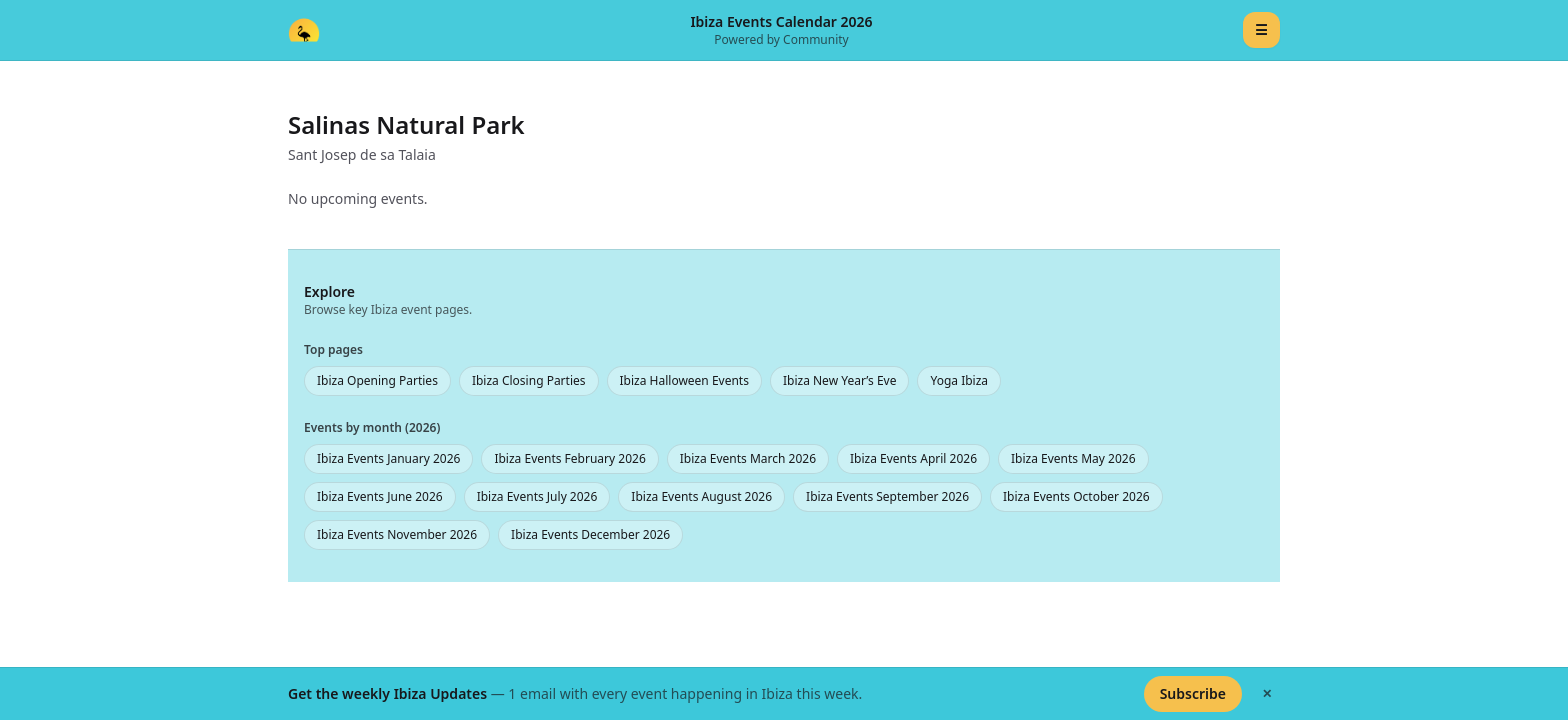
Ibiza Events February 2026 (569, 458)
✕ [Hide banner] (1267, 693)
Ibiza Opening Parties (377, 380)
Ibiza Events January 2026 (388, 458)
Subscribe (1193, 693)
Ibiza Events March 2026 (748, 458)
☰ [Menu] (1261, 29)
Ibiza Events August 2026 (701, 496)
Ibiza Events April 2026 (913, 458)
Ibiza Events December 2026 (590, 534)
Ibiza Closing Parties (529, 380)
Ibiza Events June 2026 (380, 496)
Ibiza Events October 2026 (1076, 496)
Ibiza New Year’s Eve (840, 380)
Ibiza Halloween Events (684, 380)
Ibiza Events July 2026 (537, 496)
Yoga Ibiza (959, 380)
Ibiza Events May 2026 (1073, 458)
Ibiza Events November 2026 (397, 534)
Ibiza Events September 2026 (887, 496)
